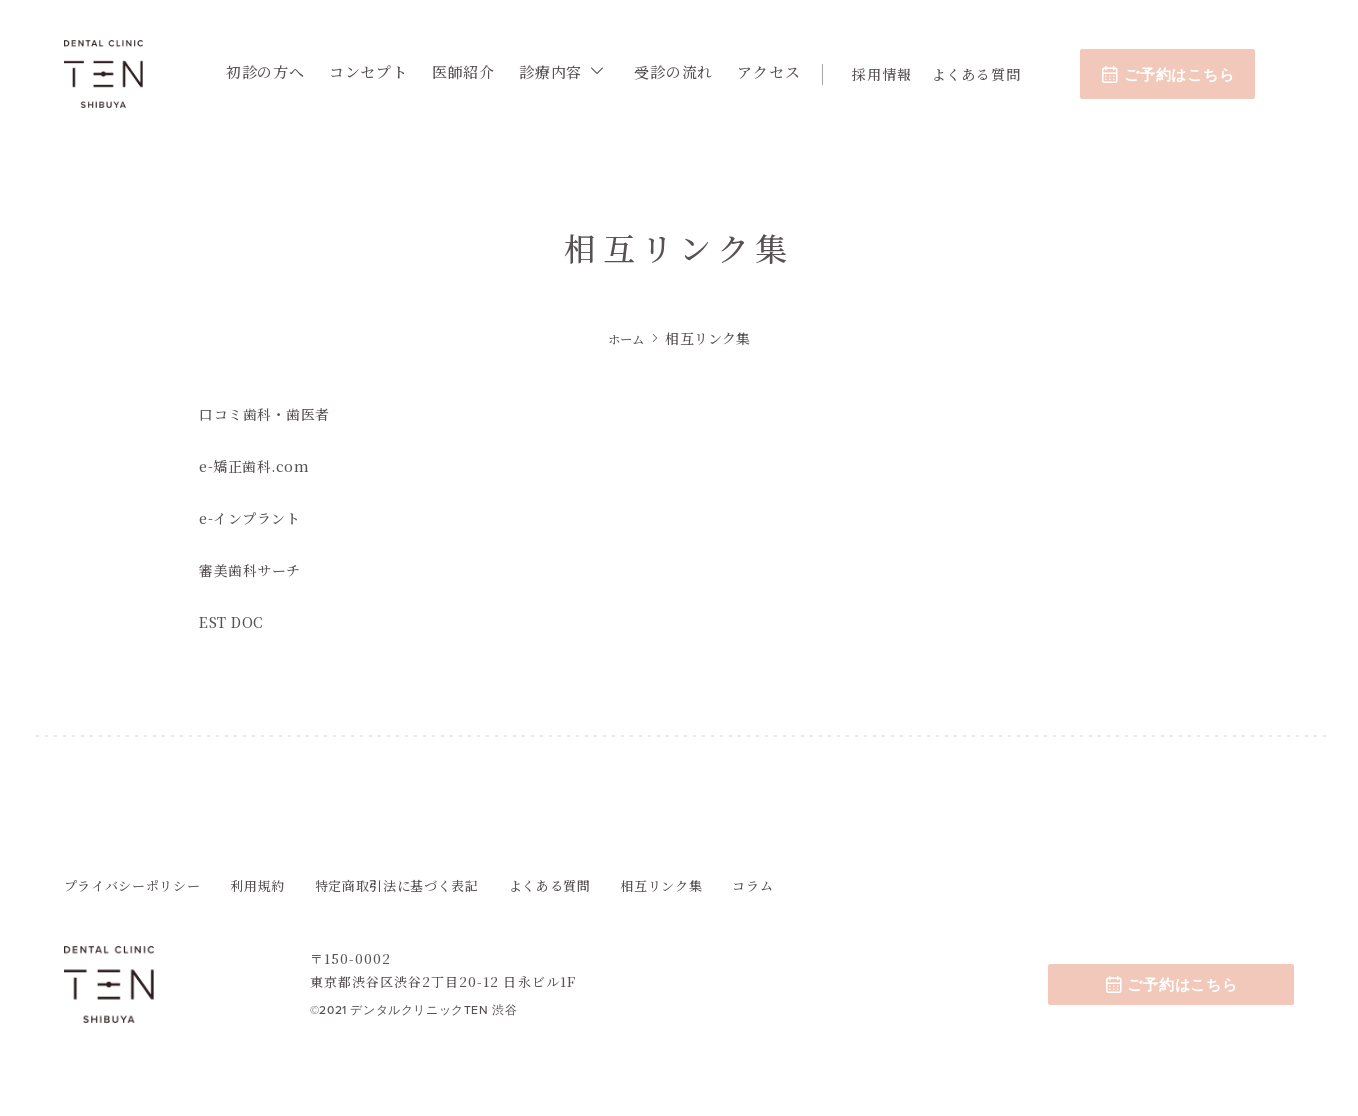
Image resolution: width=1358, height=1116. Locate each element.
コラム (752, 885)
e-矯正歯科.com (257, 465)
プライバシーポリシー (132, 885)
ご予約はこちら (1176, 74)
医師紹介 (471, 71)
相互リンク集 (661, 885)
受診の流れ (682, 71)
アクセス (777, 71)
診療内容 (558, 71)
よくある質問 (984, 74)
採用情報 (890, 74)
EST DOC (234, 620)
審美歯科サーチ (253, 569)
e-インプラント (253, 517)
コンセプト (376, 71)
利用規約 (257, 885)
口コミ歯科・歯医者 (268, 413)
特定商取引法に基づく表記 (397, 885)
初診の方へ (273, 71)
